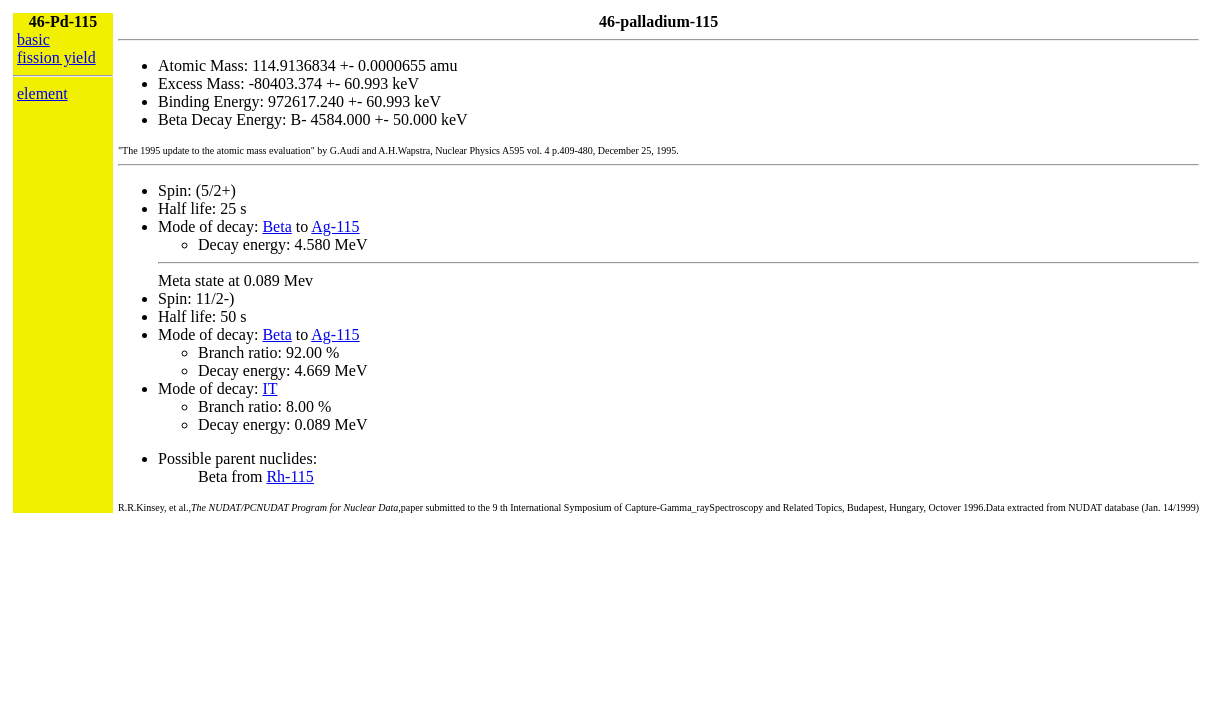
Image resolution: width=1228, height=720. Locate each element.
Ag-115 (335, 226)
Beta (276, 226)
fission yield (56, 57)
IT (269, 388)
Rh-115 (289, 476)
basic (33, 39)
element (42, 93)
